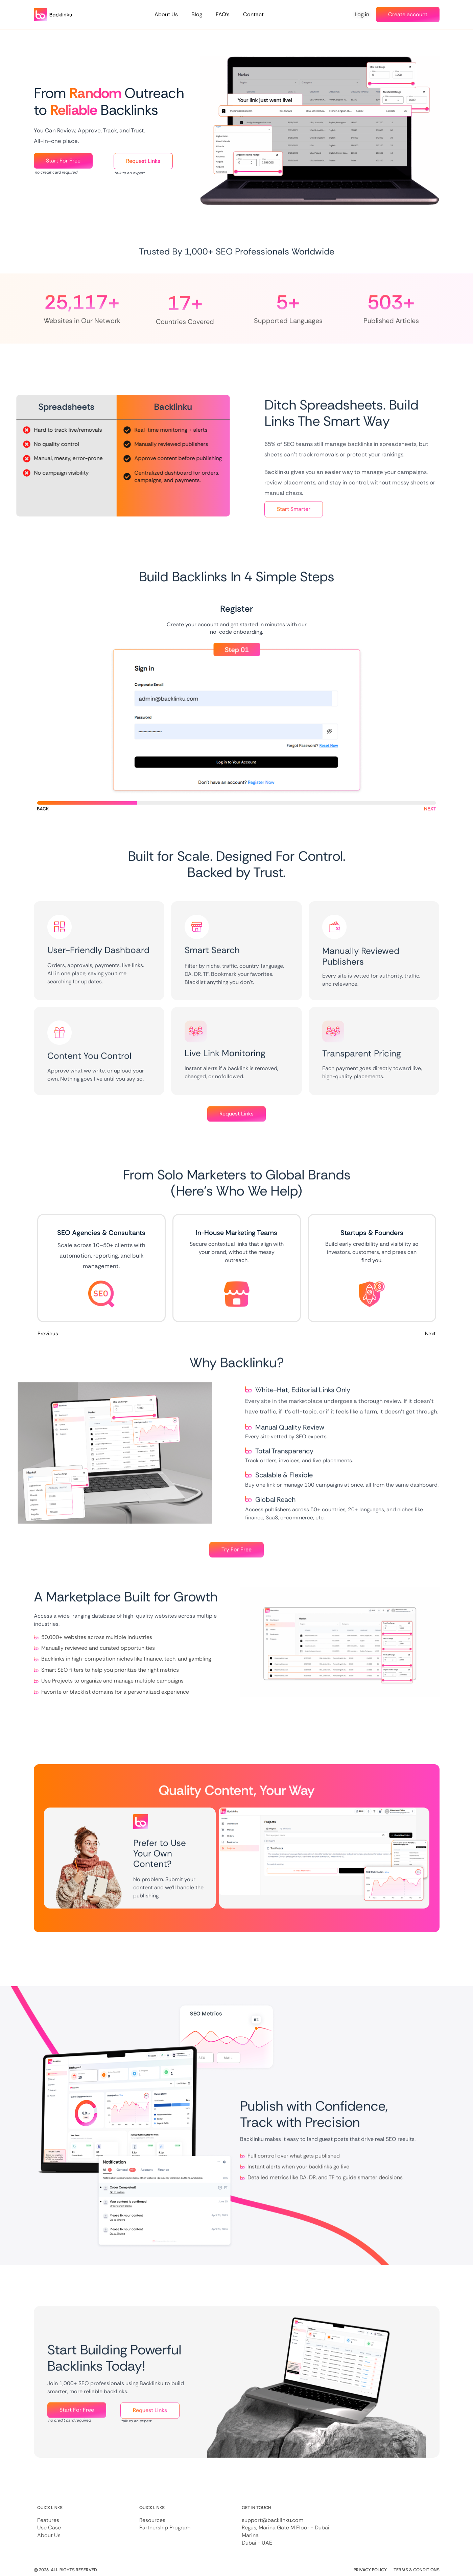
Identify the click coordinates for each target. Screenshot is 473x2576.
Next (430, 1332)
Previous (48, 1332)
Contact (253, 14)
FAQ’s (223, 14)
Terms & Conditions (417, 2569)
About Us (166, 14)
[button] (43, 809)
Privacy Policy (370, 2569)
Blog (196, 14)
